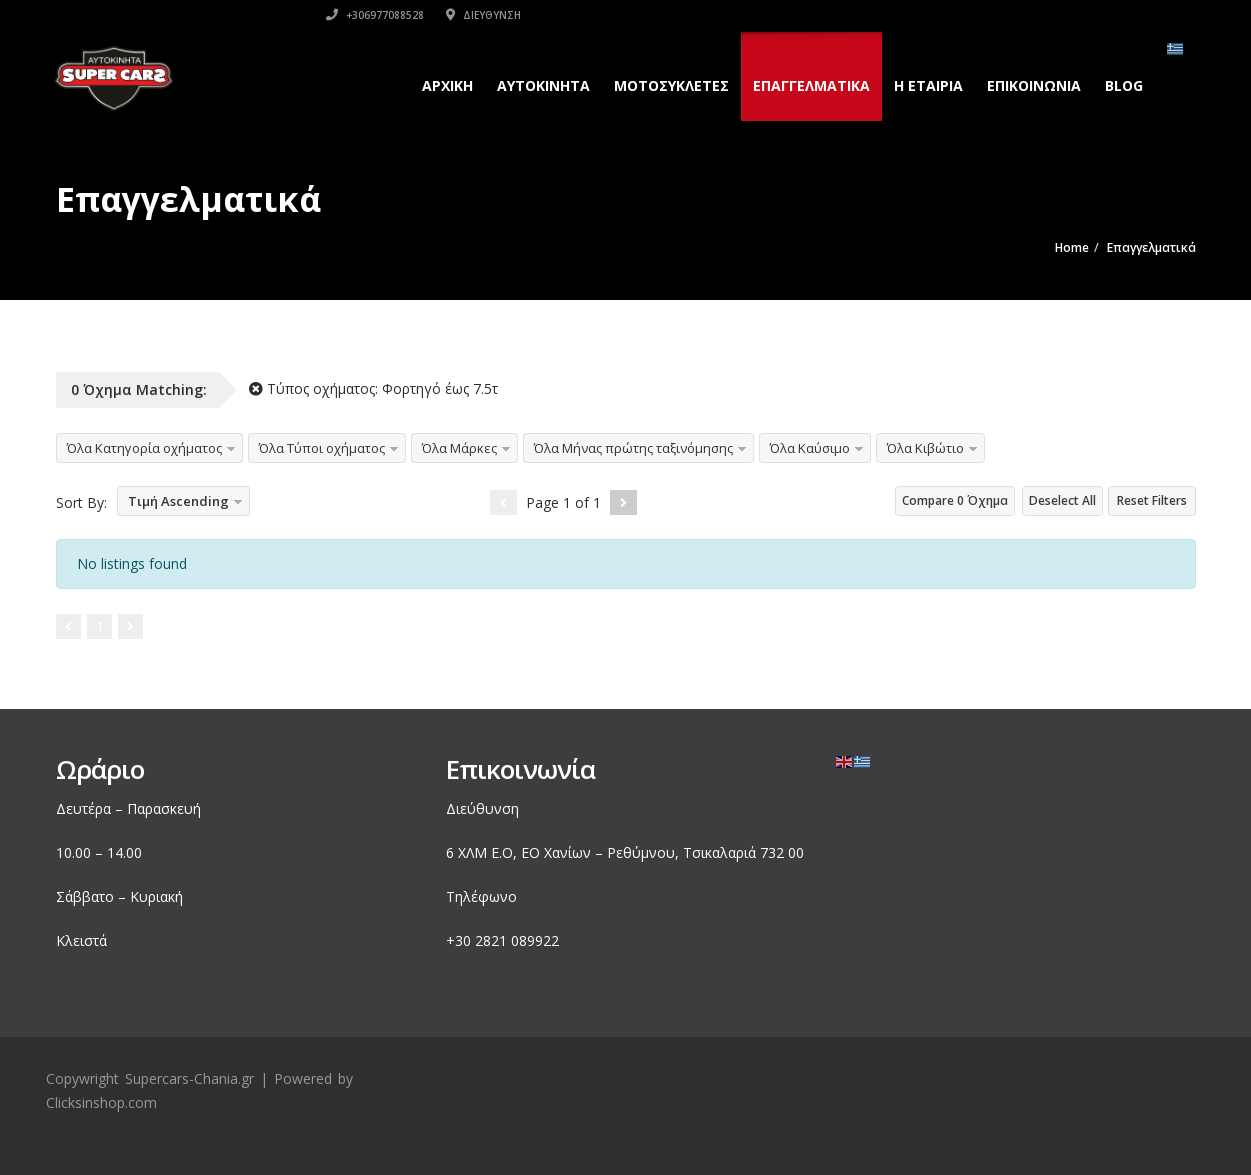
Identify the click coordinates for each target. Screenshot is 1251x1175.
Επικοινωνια (1032, 85)
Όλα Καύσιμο (810, 448)
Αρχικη (445, 85)
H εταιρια (926, 85)
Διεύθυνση (1030, 15)
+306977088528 (922, 15)
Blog (1122, 85)
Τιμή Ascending (178, 501)
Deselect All (1062, 500)
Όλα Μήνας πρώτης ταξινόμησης (633, 448)
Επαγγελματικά (809, 85)
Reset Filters (1152, 500)
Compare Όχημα (955, 500)
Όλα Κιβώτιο (925, 448)
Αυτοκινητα (541, 85)
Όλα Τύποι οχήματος (322, 448)
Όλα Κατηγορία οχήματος (144, 448)
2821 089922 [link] (517, 940)
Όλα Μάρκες (459, 448)
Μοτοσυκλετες (669, 85)
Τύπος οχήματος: (373, 388)
